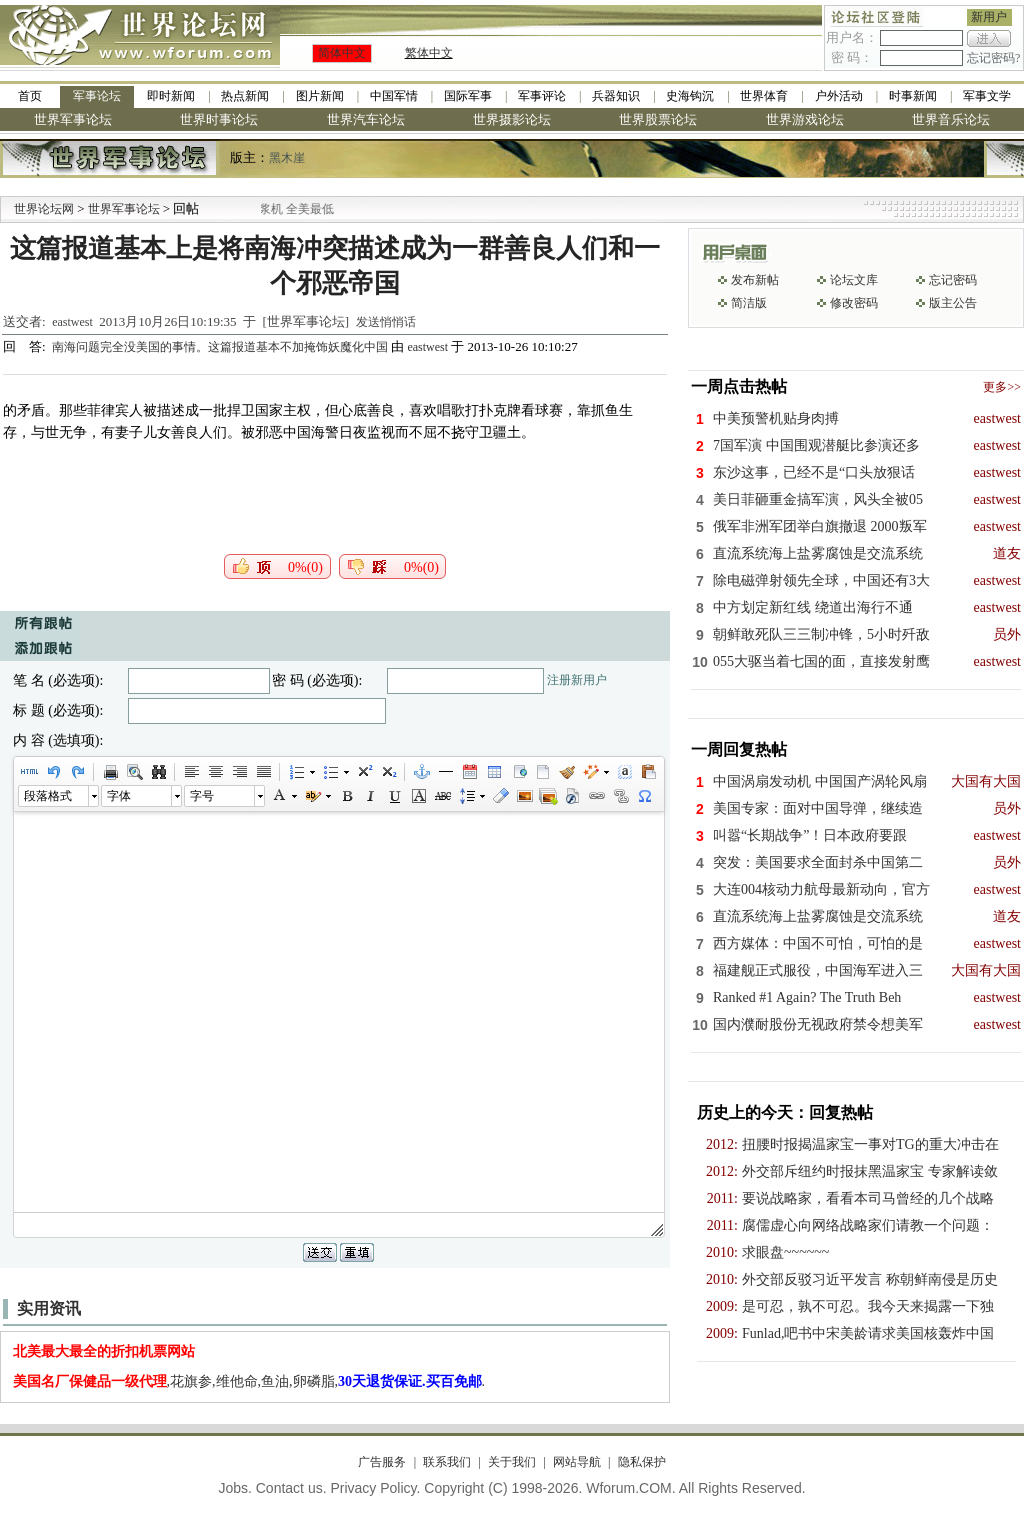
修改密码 (854, 303)
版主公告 (953, 303)
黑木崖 (287, 158)
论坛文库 (854, 280)
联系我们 (447, 1462)
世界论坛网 (44, 209)
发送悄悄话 (386, 322)
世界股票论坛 (658, 119)
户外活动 (839, 96)
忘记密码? (993, 58)
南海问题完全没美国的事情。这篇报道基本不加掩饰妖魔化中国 (221, 347)
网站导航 (577, 1462)
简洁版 (749, 303)
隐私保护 (642, 1462)
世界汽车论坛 (366, 119)
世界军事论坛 (73, 119)
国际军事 (468, 96)
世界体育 (764, 96)
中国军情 (394, 96)
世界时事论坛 (219, 119)
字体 (119, 796)
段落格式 (48, 796)
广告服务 (382, 1462)
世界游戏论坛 (805, 119)
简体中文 (342, 53)
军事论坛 (97, 96)
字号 (202, 796)
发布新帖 (755, 280)
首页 (30, 96)
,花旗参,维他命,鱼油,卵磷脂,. (249, 1381)
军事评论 (542, 96)
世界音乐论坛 (951, 119)
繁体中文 (429, 53)
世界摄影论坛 (512, 119)
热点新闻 (245, 96)
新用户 (989, 17)
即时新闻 (171, 96)
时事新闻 (913, 96)
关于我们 (512, 1462)
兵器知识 (616, 96)
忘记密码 (953, 280)
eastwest (72, 322)
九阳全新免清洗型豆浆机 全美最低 (304, 209)
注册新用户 (577, 680)
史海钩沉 (690, 96)
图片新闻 (320, 96)
